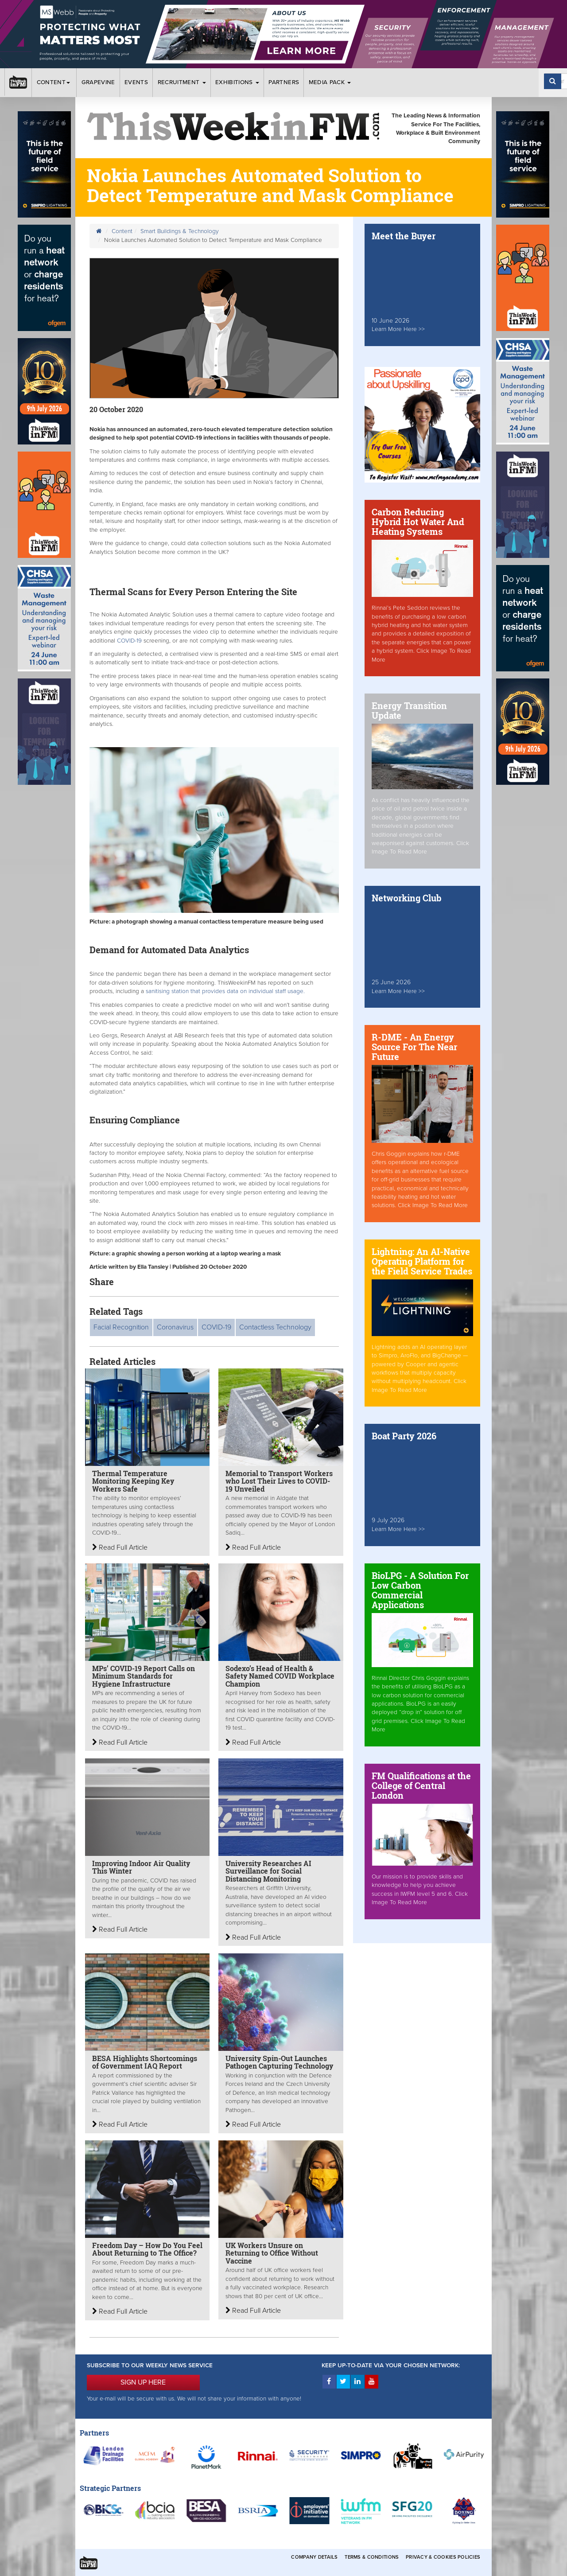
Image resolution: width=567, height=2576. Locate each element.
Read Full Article (120, 1547)
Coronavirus (175, 1327)
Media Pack (330, 82)
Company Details (314, 2557)
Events (136, 82)
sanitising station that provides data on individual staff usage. (225, 991)
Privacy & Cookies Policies (443, 2557)
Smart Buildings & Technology (179, 231)
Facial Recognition (121, 1327)
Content (54, 82)
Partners (283, 82)
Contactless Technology (275, 1327)
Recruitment (182, 82)
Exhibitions (237, 82)
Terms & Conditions (372, 2557)
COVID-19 (129, 640)
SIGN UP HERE (143, 2382)
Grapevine (98, 82)
